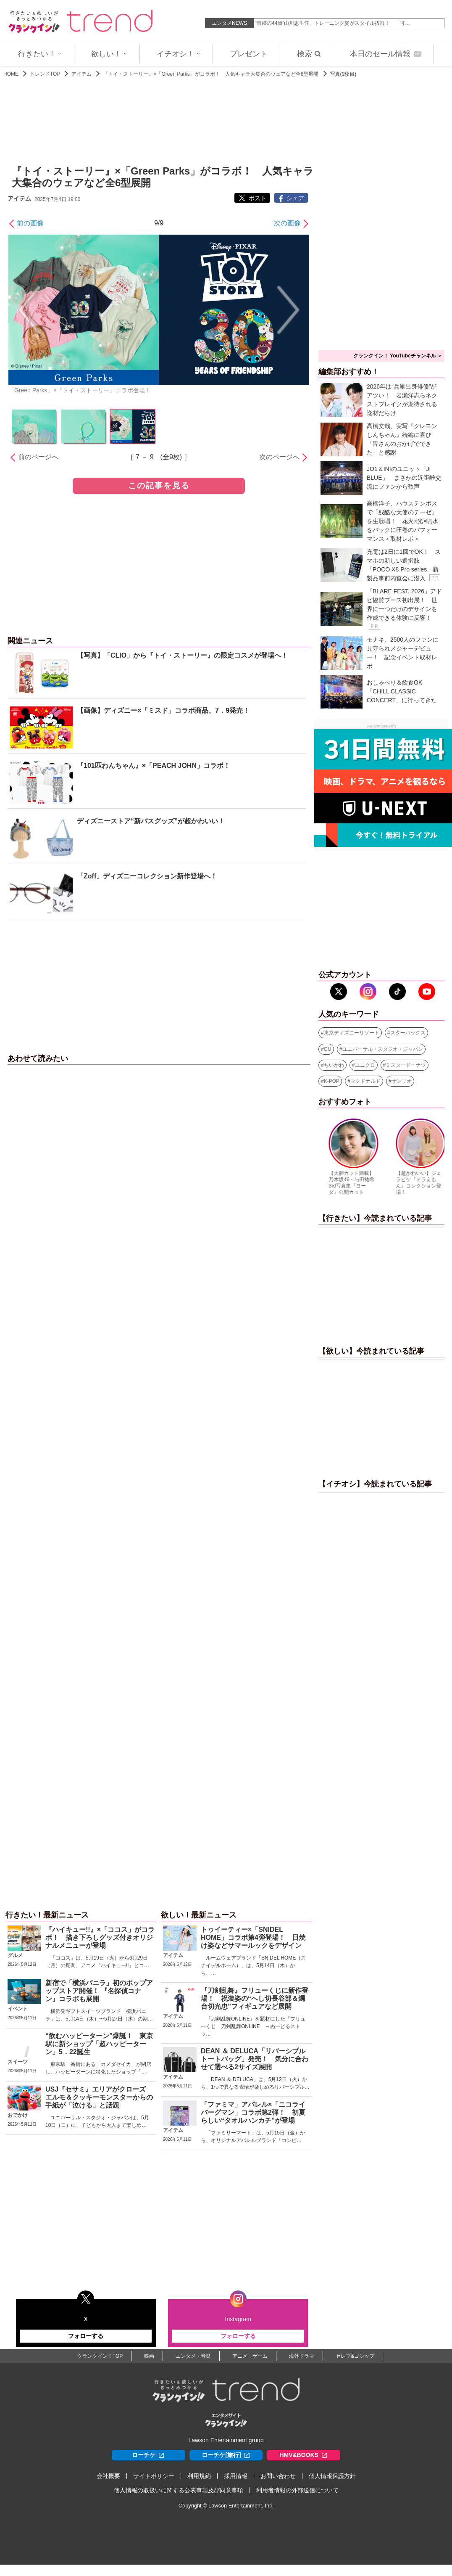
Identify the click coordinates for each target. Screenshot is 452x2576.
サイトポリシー (153, 2476)
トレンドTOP (45, 74)
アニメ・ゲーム (250, 2356)
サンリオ (402, 1081)
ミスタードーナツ (406, 1065)
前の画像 (30, 223)
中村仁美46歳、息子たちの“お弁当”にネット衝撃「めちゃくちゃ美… (332, 23)
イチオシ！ (178, 54)
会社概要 (108, 2476)
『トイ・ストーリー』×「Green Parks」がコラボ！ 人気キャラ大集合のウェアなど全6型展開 (210, 74)
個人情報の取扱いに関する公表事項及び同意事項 (178, 2490)
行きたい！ (40, 54)
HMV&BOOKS (303, 2455)
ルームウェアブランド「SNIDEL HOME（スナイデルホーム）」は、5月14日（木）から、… (253, 1965)
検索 (309, 54)
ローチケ (148, 2455)
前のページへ (38, 456)
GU (327, 1049)
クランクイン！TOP (100, 2356)
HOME (10, 74)
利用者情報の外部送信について (297, 2490)
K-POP (331, 1081)
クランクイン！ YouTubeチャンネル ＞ (397, 356)
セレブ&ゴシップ (355, 2356)
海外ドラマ (301, 2356)
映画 (149, 2356)
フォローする (85, 2336)
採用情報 (235, 2476)
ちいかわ (334, 1065)
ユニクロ (365, 1065)
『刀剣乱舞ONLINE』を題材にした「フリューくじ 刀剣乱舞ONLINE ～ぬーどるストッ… (253, 2026)
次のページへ (279, 456)
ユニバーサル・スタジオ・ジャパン (382, 1049)
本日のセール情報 (385, 54)
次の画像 (287, 223)
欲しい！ (109, 54)
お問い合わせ (278, 2476)
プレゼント (249, 54)
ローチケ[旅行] (226, 2455)
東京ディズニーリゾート (351, 1033)
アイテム (81, 74)
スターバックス (408, 1033)
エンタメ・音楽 (193, 2356)
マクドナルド (365, 1081)
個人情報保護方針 (332, 2476)
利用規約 (199, 2476)
